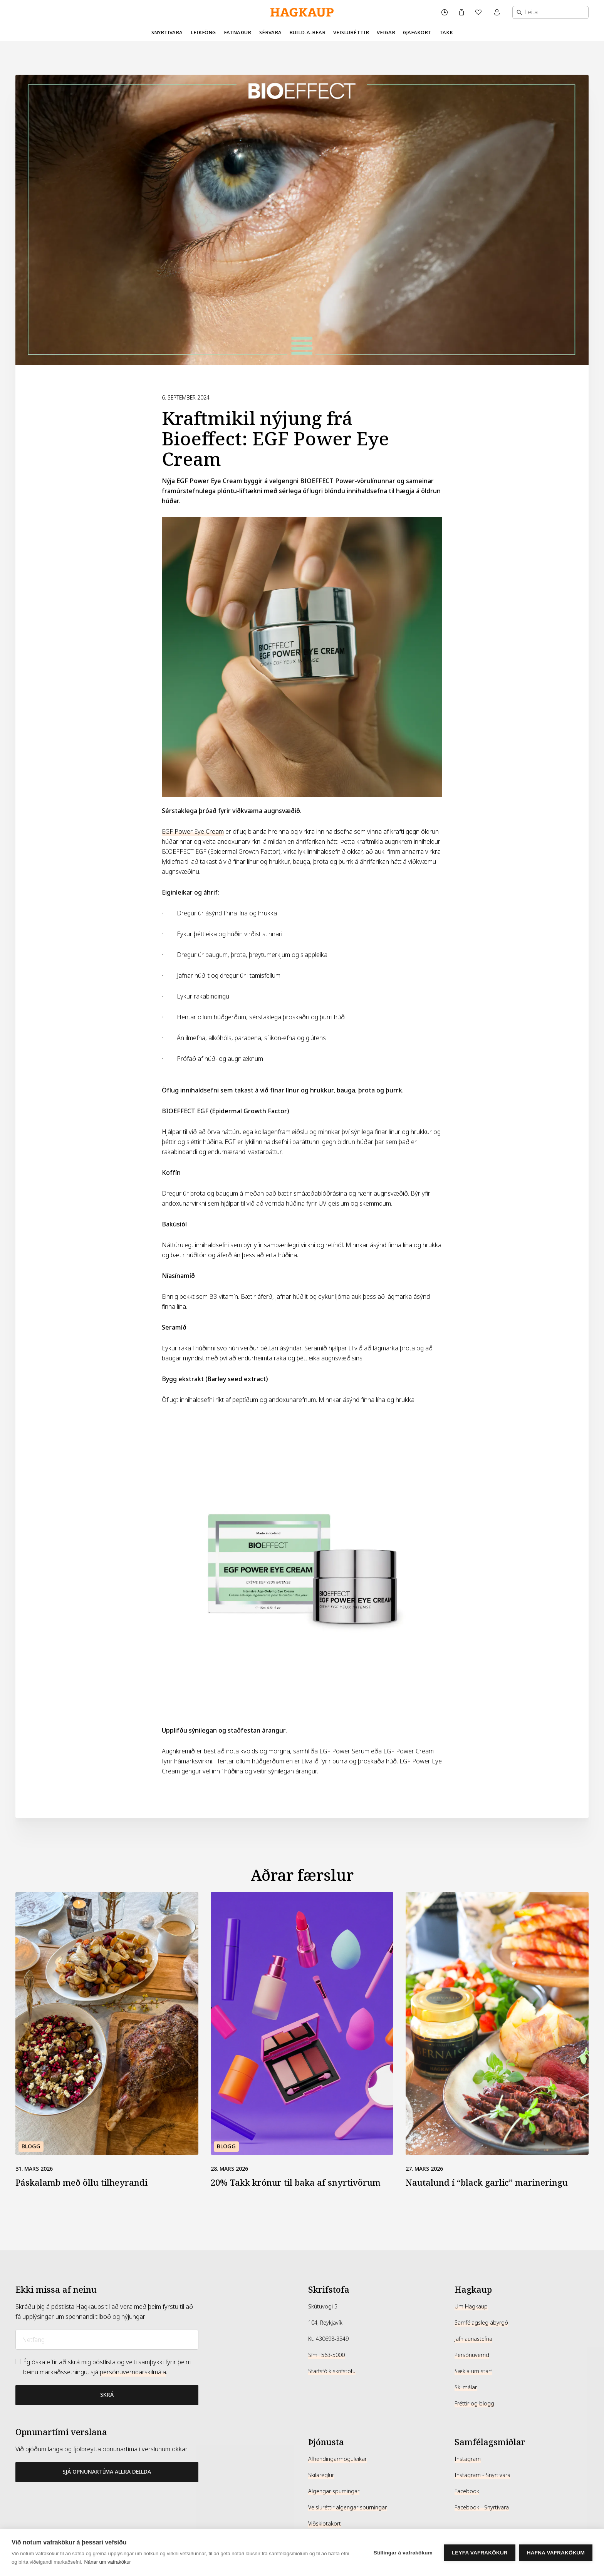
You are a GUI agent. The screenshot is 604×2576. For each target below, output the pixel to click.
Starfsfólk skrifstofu (332, 2371)
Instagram (468, 2459)
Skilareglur (321, 2475)
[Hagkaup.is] (302, 12)
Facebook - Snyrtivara (482, 2507)
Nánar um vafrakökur (107, 2562)
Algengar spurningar (333, 2491)
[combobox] (550, 12)
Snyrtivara (167, 32)
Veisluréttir (351, 32)
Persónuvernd (472, 2355)
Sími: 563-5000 (326, 2355)
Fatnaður (237, 32)
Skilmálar (466, 2387)
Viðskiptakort (324, 2523)
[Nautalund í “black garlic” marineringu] (497, 2023)
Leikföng (203, 32)
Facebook (467, 2491)
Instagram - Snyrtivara (482, 2475)
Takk (446, 32)
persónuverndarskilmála (133, 2372)
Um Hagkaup (471, 2306)
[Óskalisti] (479, 12)
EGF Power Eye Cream (193, 831)
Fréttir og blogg (474, 2403)
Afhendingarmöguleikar (337, 2459)
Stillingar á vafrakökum (403, 2553)
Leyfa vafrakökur (480, 2553)
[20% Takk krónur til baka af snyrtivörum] (302, 2023)
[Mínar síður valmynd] (497, 12)
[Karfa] (461, 12)
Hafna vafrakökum (556, 2553)
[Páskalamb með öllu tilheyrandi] (106, 2023)
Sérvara (270, 32)
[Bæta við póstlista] (106, 2395)
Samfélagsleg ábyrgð (481, 2323)
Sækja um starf (473, 2371)
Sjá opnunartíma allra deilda (106, 2472)
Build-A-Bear (307, 32)
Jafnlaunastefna (473, 2339)
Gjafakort (417, 32)
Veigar (386, 32)
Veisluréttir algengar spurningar (347, 2507)
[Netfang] (106, 2340)
